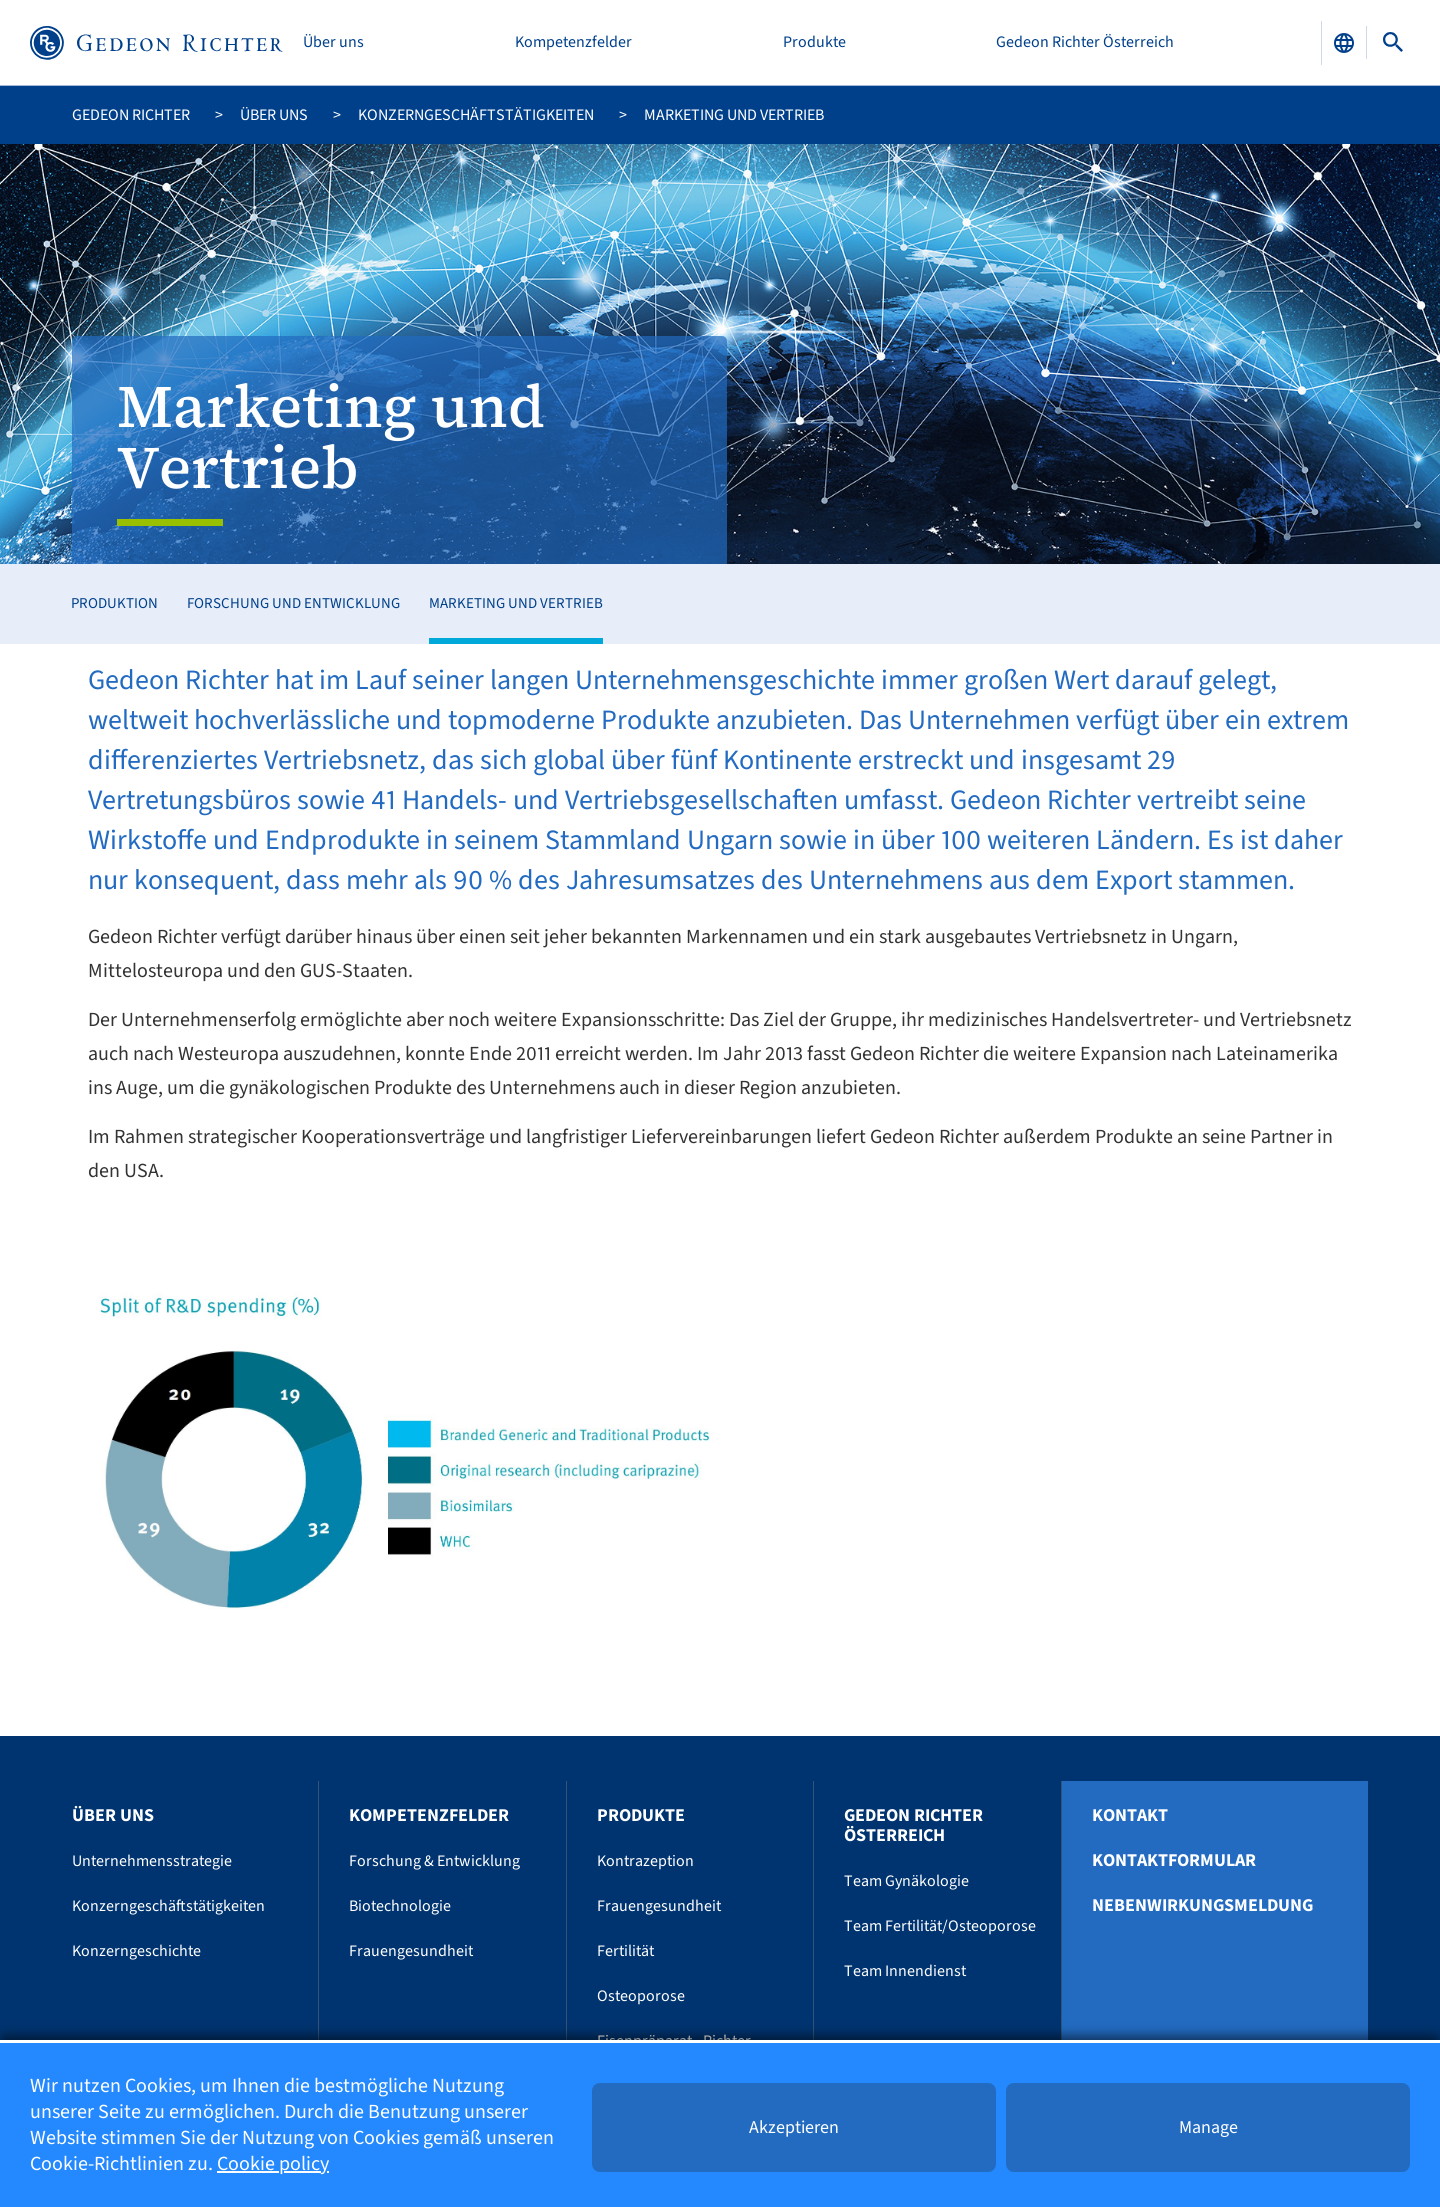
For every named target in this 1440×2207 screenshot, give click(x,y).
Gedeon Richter (131, 115)
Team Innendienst (905, 1971)
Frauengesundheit (411, 1951)
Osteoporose (641, 1996)
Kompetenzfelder (573, 42)
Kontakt (1130, 1816)
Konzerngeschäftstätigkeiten (476, 115)
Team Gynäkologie (906, 1881)
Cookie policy (273, 2164)
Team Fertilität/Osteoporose (940, 1926)
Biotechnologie (400, 1906)
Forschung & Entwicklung (434, 1861)
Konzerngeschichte (136, 1951)
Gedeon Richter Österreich (1085, 42)
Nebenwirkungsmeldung (1202, 1906)
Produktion (114, 603)
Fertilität (625, 1951)
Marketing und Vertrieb (516, 603)
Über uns (333, 42)
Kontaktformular (1174, 1861)
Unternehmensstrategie (152, 1861)
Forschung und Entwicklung (293, 603)
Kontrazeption (645, 1861)
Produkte (814, 42)
